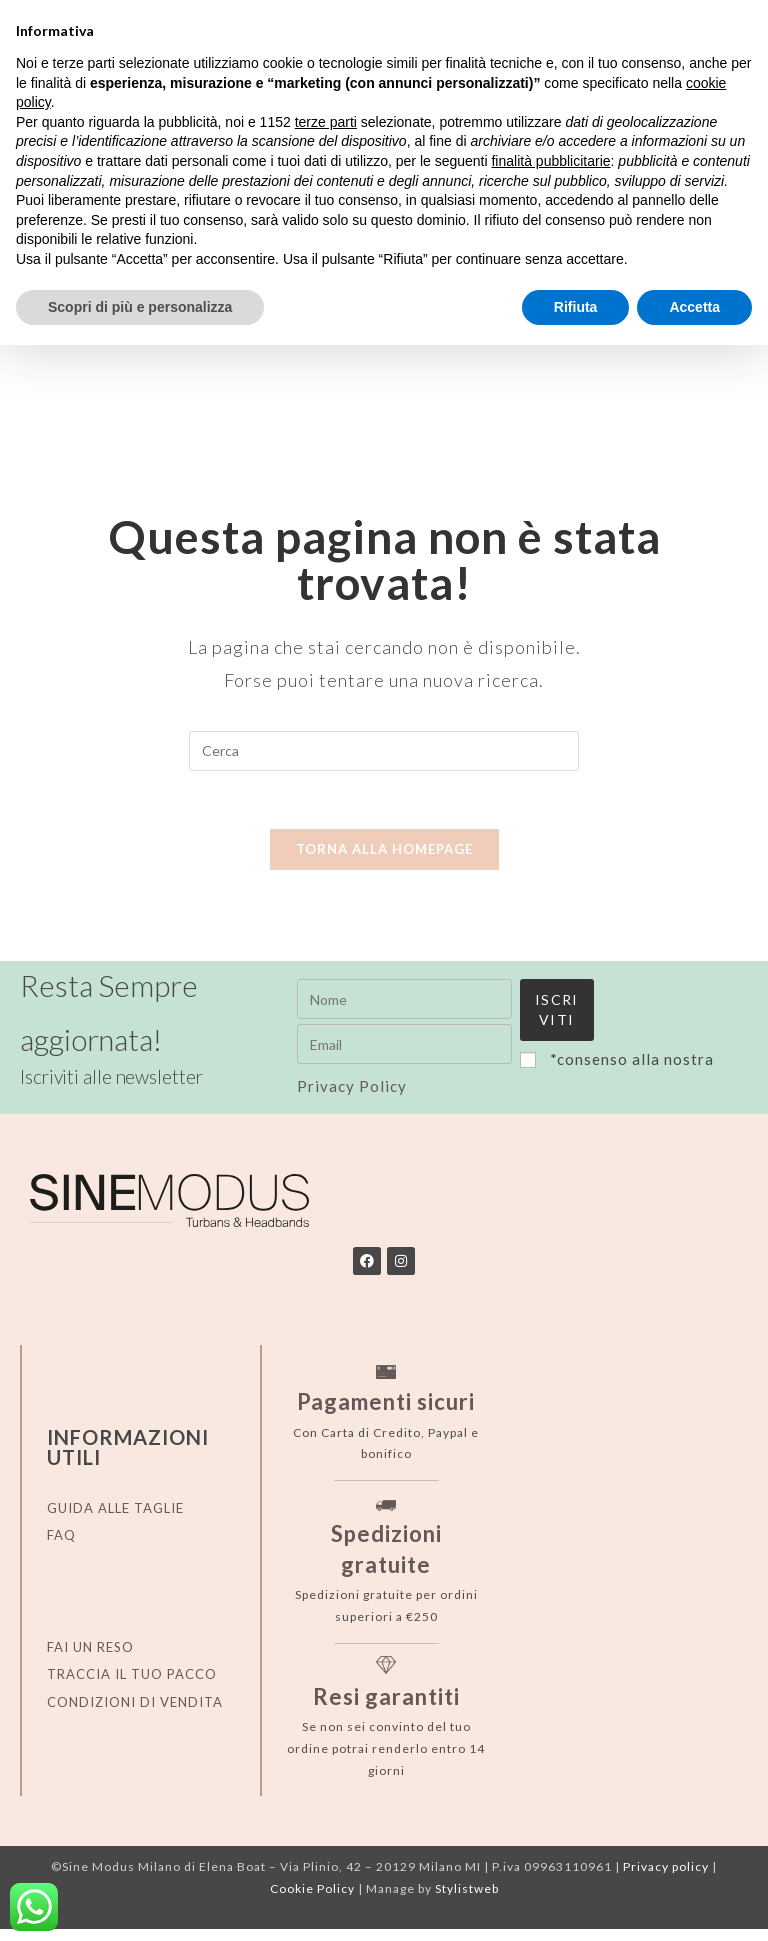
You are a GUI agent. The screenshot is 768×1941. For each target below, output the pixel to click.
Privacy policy (666, 1878)
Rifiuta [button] (576, 307)
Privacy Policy (550, 1103)
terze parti (326, 122)
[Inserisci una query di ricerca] (384, 751)
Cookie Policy (312, 1900)
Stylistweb (467, 1900)
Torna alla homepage (384, 852)
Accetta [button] (694, 307)
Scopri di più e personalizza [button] (140, 307)
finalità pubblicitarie (550, 161)
